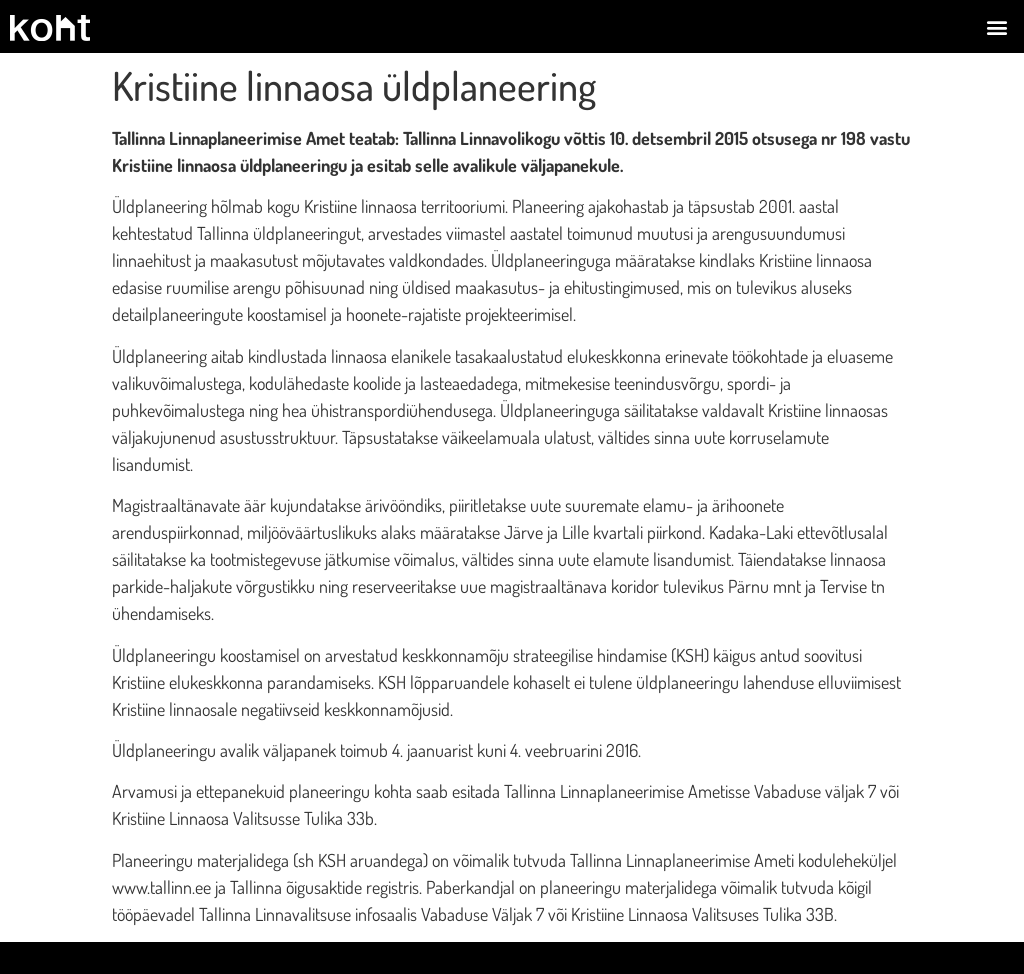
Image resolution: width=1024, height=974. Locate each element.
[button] (997, 26)
